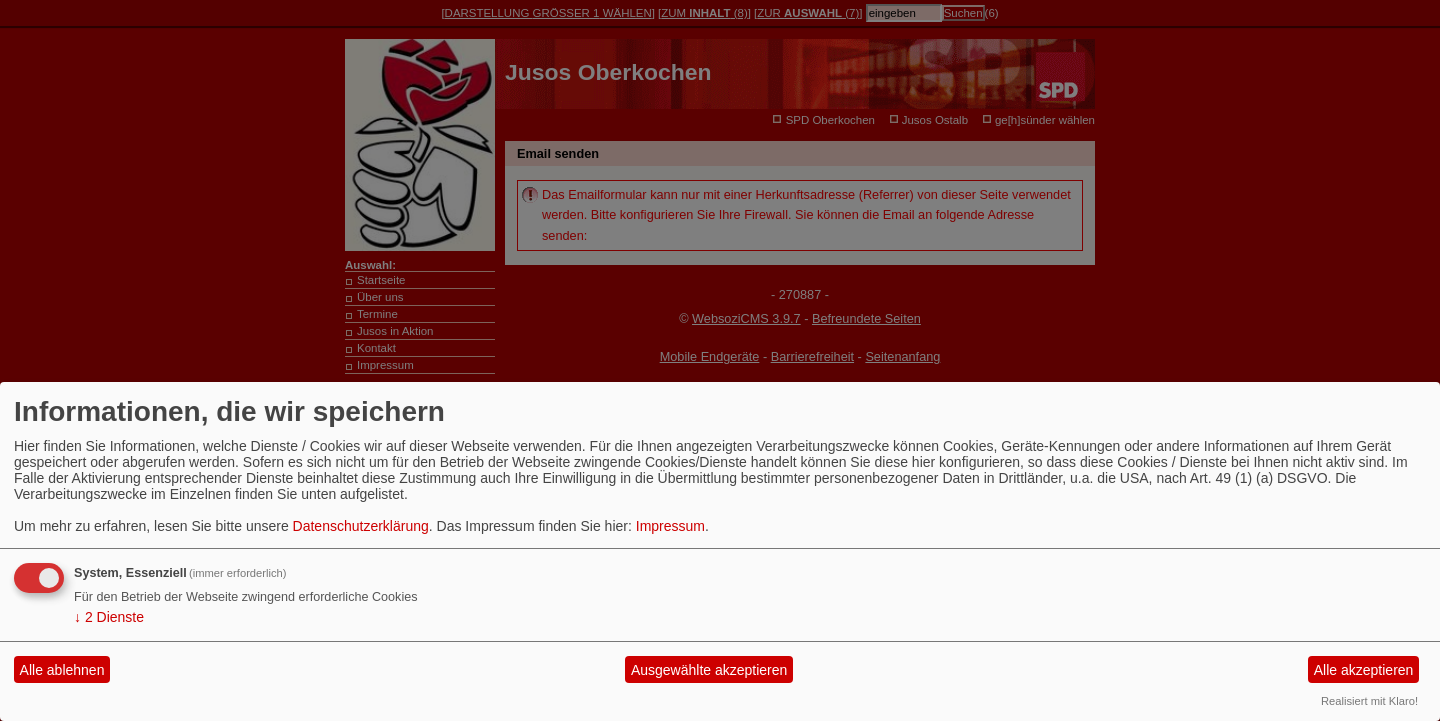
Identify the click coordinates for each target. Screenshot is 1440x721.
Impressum (670, 526)
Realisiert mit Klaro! (1369, 701)
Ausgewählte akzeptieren (709, 670)
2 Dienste (109, 617)
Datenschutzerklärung (361, 526)
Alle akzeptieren (1364, 670)
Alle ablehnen (62, 670)
